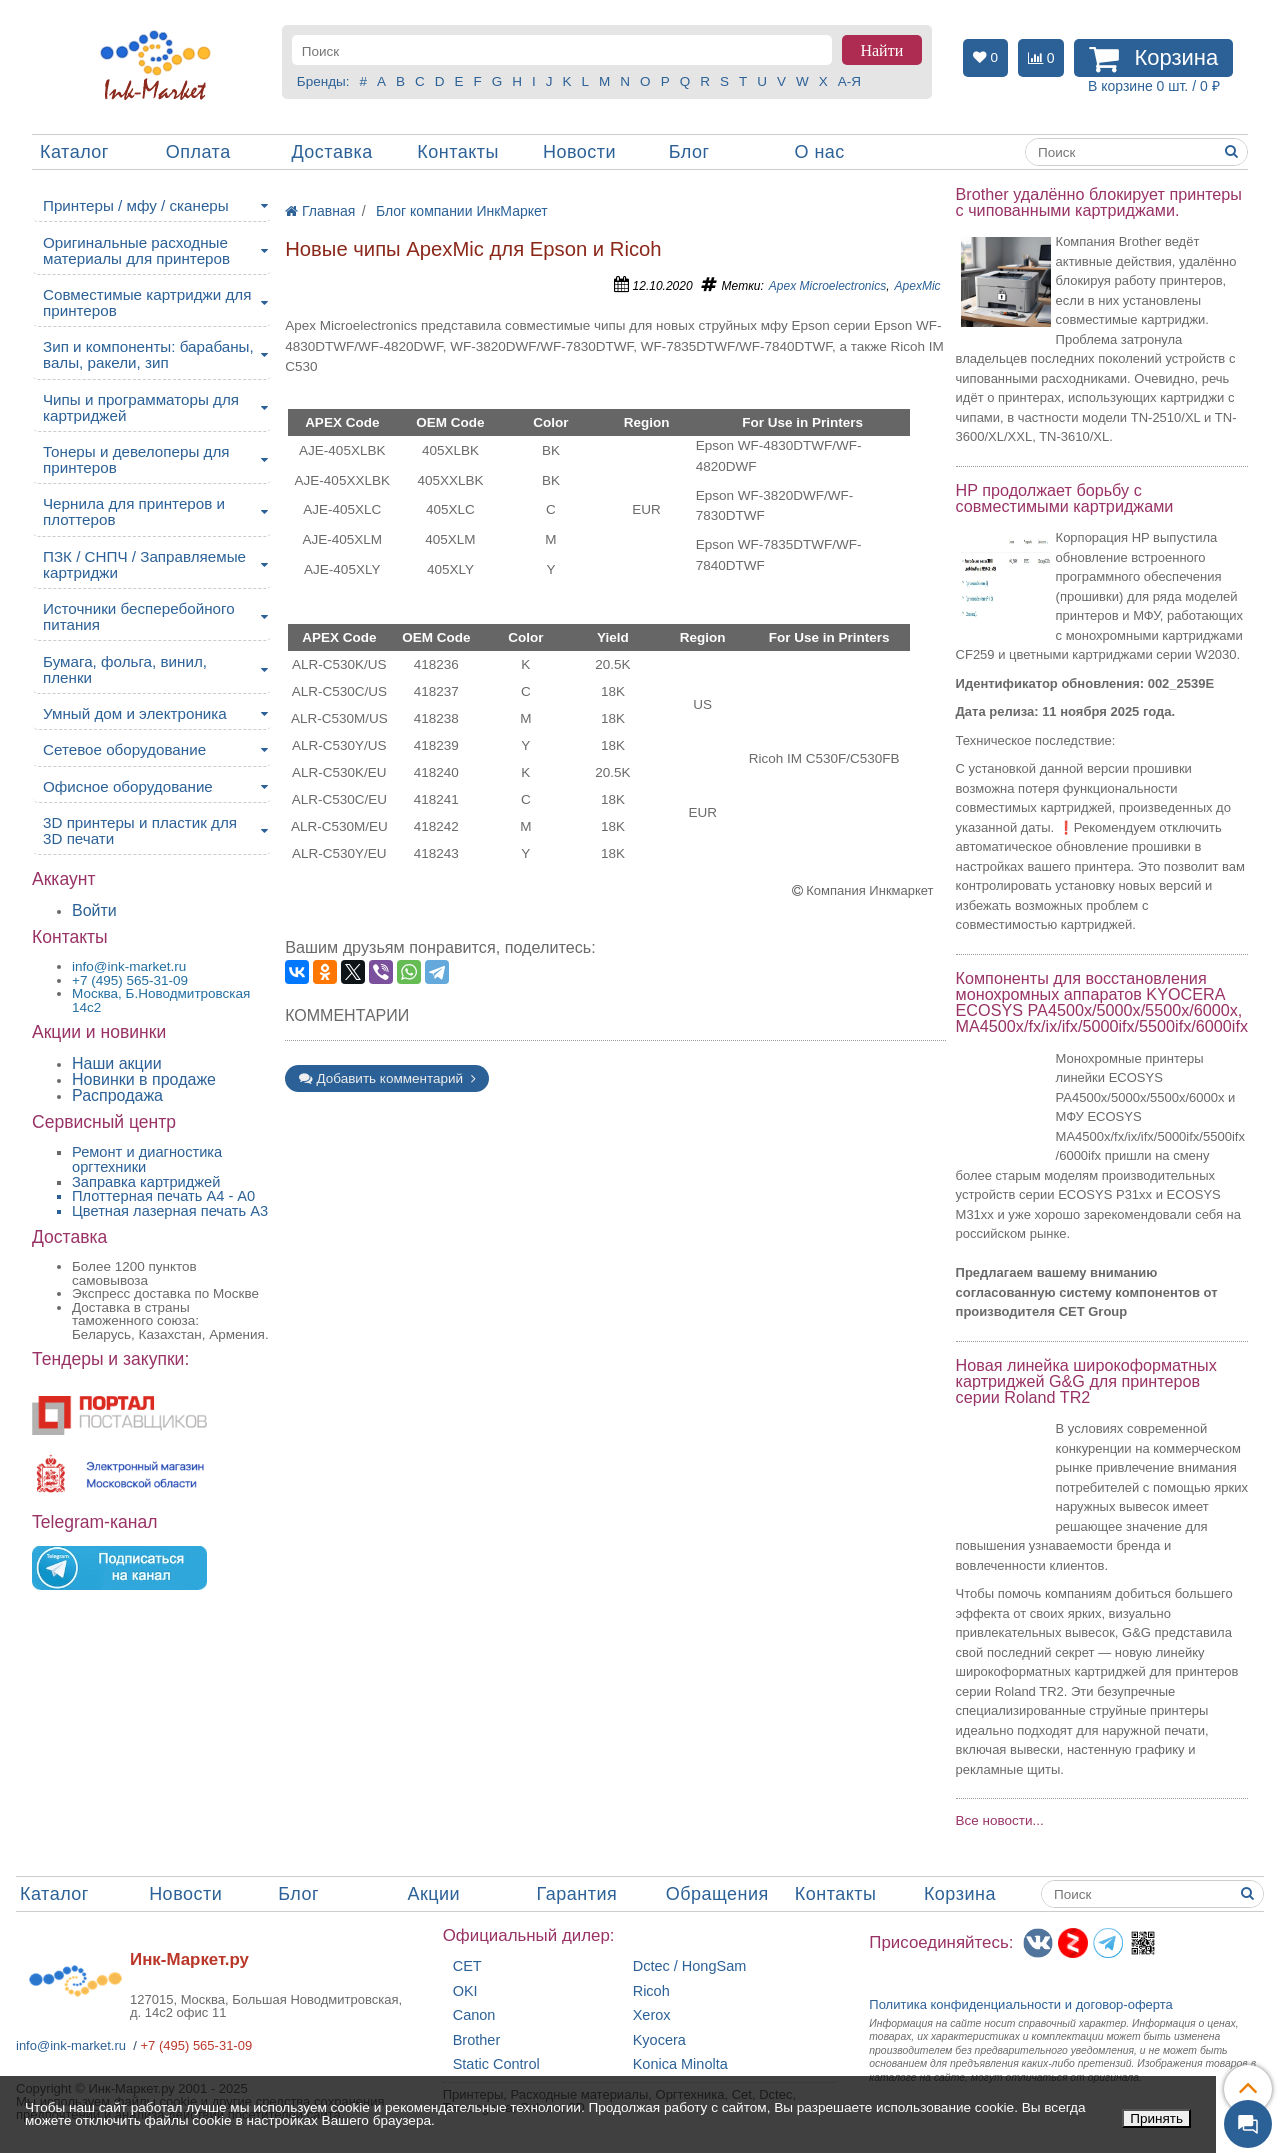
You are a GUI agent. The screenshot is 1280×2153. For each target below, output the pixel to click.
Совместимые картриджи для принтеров (147, 302)
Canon (474, 2015)
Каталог (74, 152)
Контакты (458, 152)
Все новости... (1000, 1820)
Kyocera (659, 2040)
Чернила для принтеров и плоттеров (134, 511)
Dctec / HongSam (690, 1966)
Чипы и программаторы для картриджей (141, 407)
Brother (477, 2040)
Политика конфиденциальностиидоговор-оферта (1021, 2004)
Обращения (717, 1894)
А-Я (849, 81)
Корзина (960, 1894)
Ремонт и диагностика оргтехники (147, 1159)
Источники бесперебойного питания (139, 616)
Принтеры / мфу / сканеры (136, 205)
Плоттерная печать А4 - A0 (163, 1196)
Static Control (496, 2064)
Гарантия (577, 1894)
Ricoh (651, 1991)
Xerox (652, 2015)
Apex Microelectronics (827, 286)
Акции (433, 1894)
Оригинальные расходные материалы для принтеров (136, 250)
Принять (1156, 2118)
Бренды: (323, 81)
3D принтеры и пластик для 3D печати (140, 830)
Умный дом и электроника (135, 713)
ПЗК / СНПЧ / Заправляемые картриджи (144, 564)
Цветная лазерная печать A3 (170, 1211)
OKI (465, 1991)
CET (467, 1966)
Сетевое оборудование (124, 749)
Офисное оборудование (128, 786)
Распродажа (117, 1095)
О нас (819, 152)
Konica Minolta (680, 2064)
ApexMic (918, 286)
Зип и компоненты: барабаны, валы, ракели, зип (148, 354)
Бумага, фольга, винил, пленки (125, 669)
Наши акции (117, 1063)
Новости (579, 152)
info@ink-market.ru (71, 2045)
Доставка (331, 152)
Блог (689, 152)
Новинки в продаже (144, 1079)
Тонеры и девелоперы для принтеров (136, 459)
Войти (94, 910)
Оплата (198, 152)
